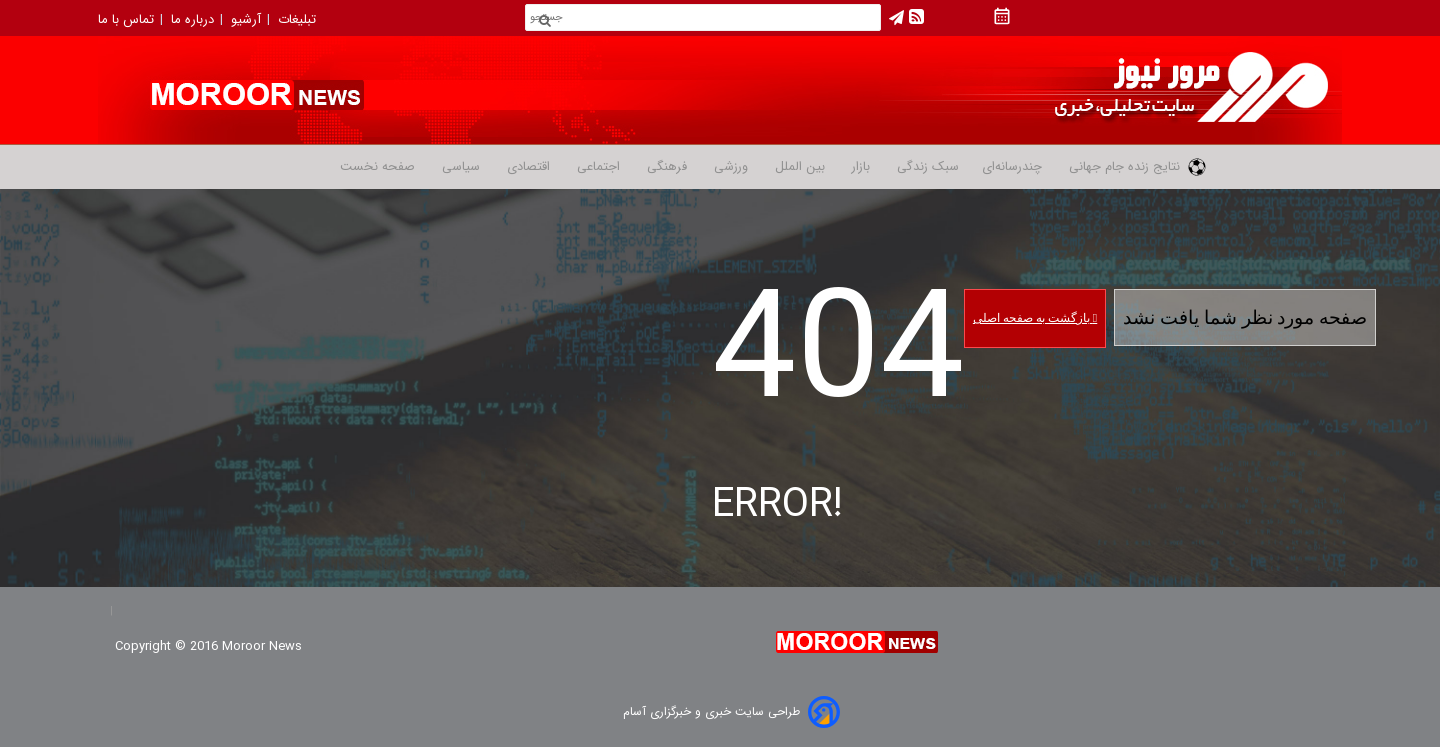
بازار (859, 167)
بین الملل (798, 167)
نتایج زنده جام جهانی (1135, 167)
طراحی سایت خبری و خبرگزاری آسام (711, 711)
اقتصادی (526, 167)
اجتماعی (596, 167)
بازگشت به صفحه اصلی (1035, 318)
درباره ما (194, 19)
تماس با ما (128, 19)
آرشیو (248, 19)
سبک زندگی (926, 167)
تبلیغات (299, 19)
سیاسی (459, 167)
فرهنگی (665, 167)
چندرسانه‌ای (1012, 167)
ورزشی (729, 167)
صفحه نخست (377, 167)
